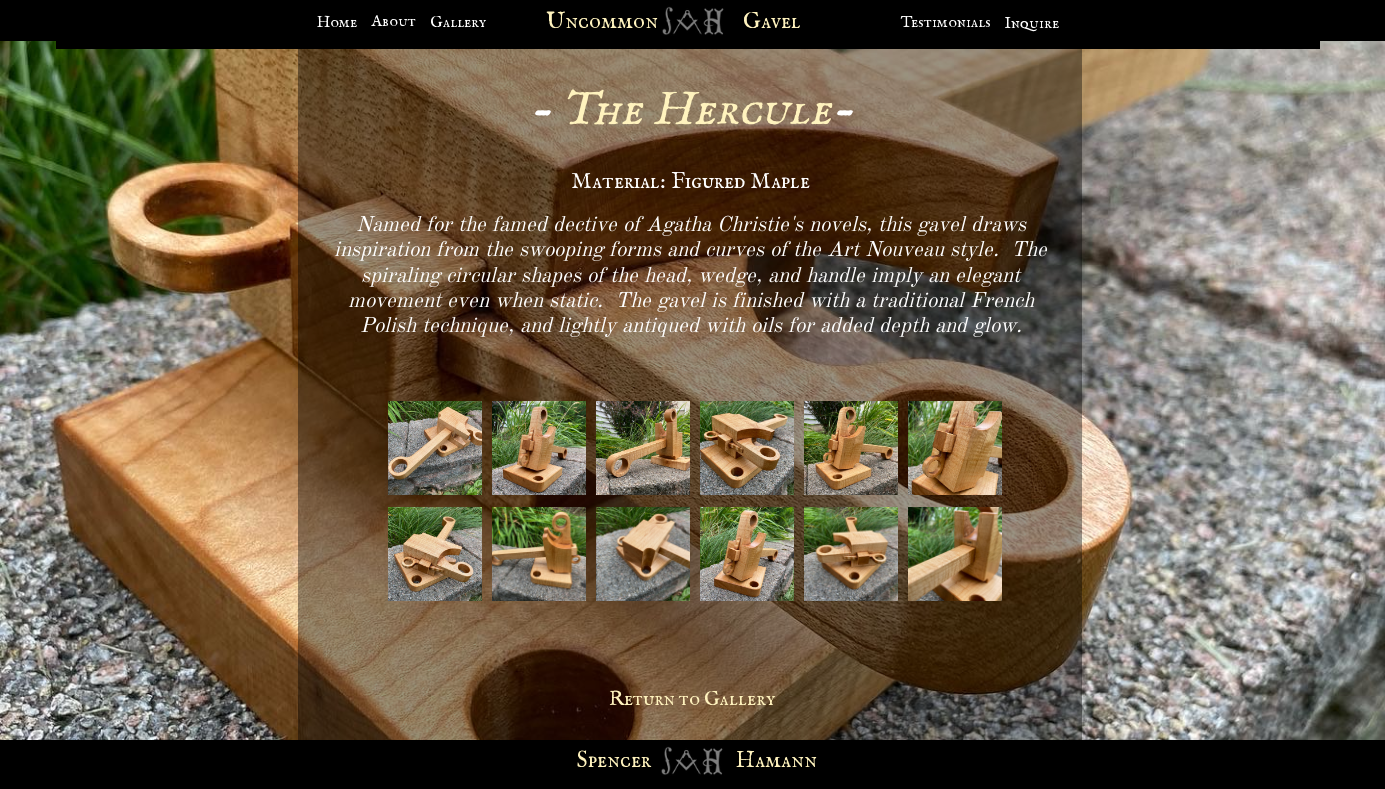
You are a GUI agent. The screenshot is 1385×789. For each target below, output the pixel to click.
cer (635, 761)
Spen (598, 761)
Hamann (776, 761)
